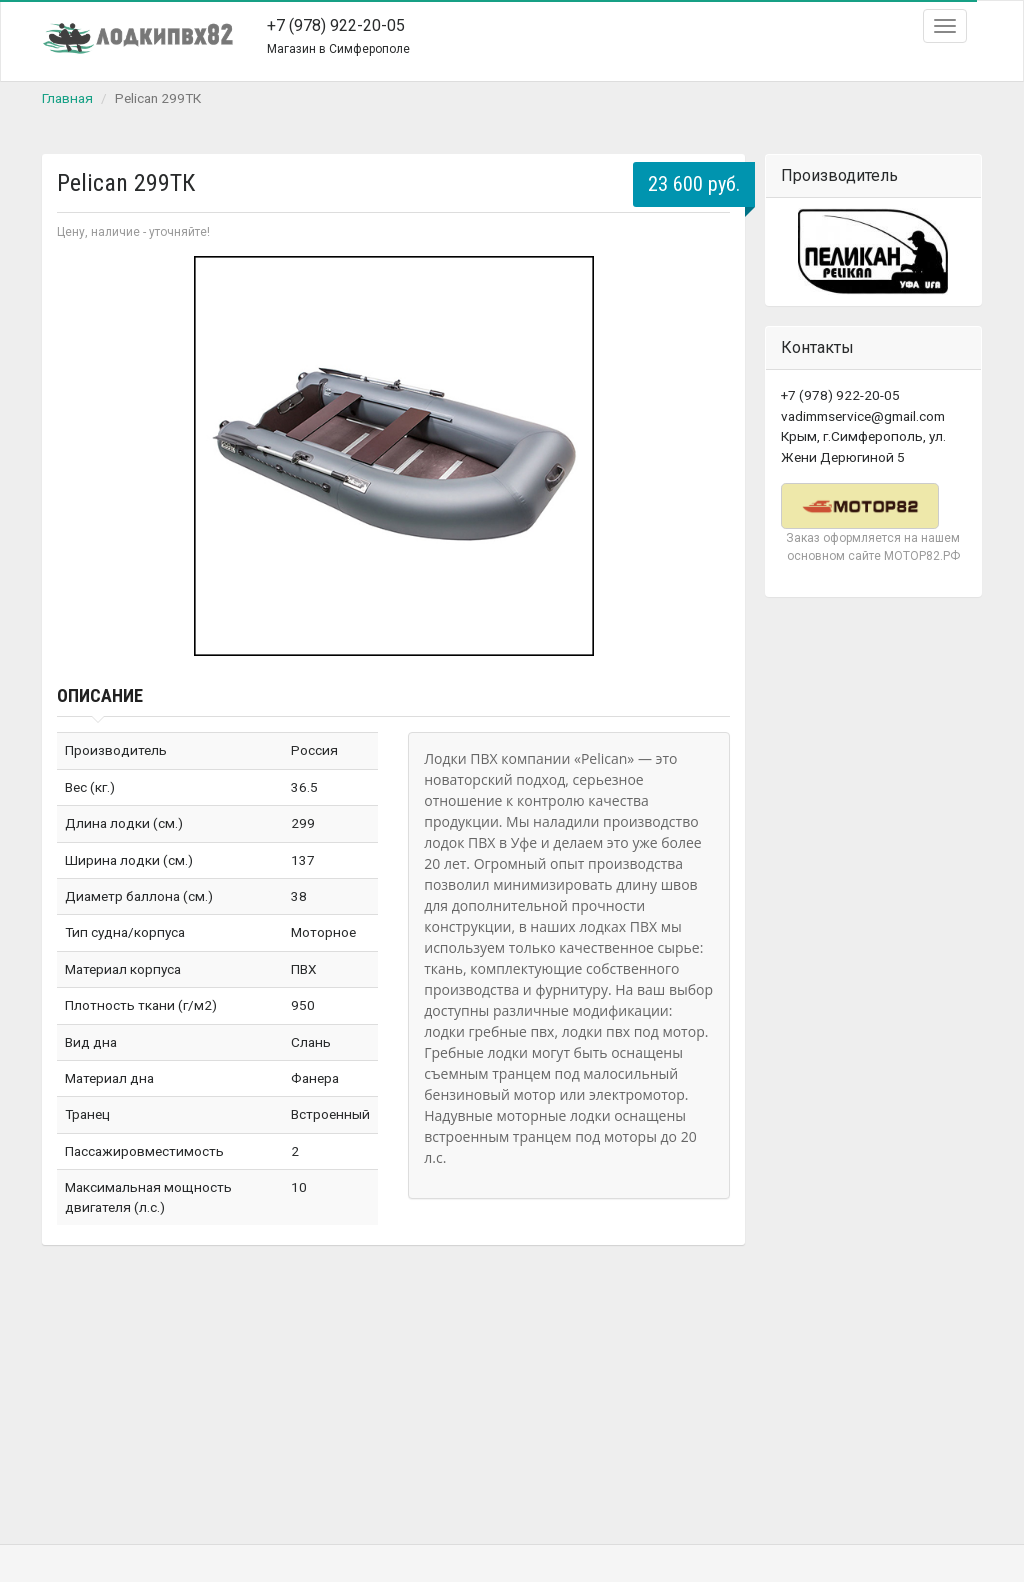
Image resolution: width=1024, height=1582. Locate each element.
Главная (67, 98)
